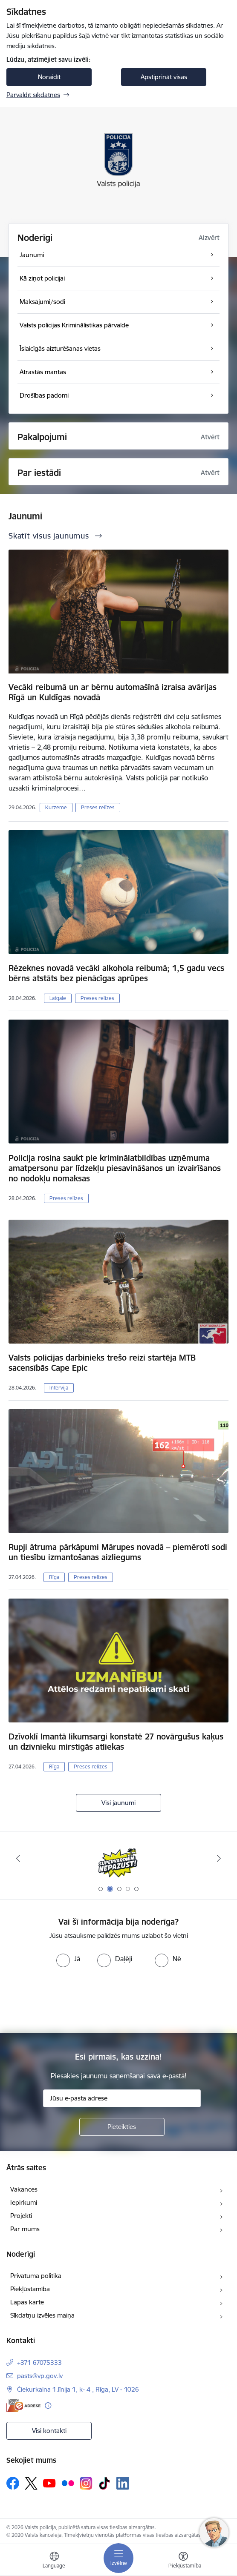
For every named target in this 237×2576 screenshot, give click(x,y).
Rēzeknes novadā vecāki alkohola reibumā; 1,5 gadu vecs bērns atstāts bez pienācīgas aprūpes (116, 973)
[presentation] (118, 1999)
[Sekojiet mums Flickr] (67, 2483)
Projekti (21, 2216)
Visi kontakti (49, 2431)
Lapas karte (27, 2302)
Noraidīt (49, 77)
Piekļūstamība (30, 2289)
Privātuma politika (35, 2276)
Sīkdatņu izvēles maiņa (42, 2315)
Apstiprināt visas (164, 77)
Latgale (57, 998)
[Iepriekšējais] (18, 1858)
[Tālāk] (219, 1858)
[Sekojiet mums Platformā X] (31, 2483)
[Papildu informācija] (48, 2405)
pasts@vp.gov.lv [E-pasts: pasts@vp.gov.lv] (40, 2376)
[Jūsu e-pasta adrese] (122, 2098)
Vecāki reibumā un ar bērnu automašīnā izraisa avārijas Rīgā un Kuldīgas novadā (113, 692)
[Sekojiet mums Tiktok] (104, 2483)
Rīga (54, 1577)
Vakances (24, 2189)
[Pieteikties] (122, 2127)
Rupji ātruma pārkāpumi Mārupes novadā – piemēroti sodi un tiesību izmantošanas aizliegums (118, 1552)
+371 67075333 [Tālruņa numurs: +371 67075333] (39, 2362)
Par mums (25, 2229)
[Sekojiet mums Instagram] (86, 2483)
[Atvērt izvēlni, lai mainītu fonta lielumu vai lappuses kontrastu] (183, 2561)
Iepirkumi (23, 2202)
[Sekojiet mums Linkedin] (122, 2483)
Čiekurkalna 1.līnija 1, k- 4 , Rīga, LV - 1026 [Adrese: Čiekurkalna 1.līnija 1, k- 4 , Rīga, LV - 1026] (78, 2389)
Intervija (58, 1387)
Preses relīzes (98, 807)
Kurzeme (56, 807)
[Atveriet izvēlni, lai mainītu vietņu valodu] (54, 2561)
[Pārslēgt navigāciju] (118, 2558)
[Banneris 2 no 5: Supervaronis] (118, 1858)
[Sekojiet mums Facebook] (12, 2483)
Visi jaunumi (118, 1803)
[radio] (68, 1959)
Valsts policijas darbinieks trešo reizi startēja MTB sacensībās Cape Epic (102, 1362)
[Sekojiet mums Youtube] (49, 2483)
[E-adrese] (23, 2405)
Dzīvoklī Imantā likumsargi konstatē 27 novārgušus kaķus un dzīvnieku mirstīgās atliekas (116, 1741)
